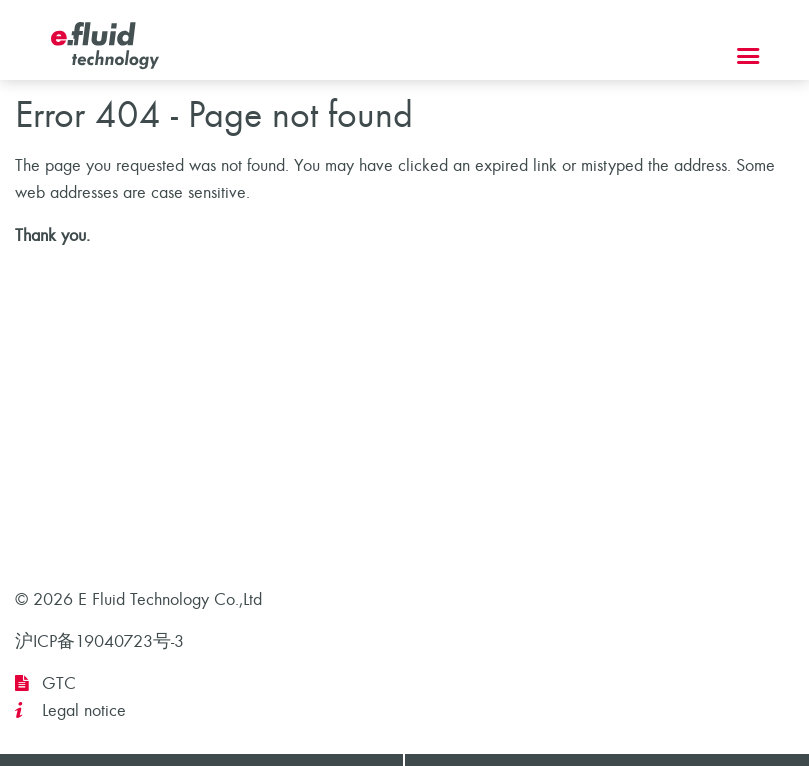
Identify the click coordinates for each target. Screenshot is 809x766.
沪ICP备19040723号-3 (99, 641)
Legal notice (84, 710)
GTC (59, 683)
